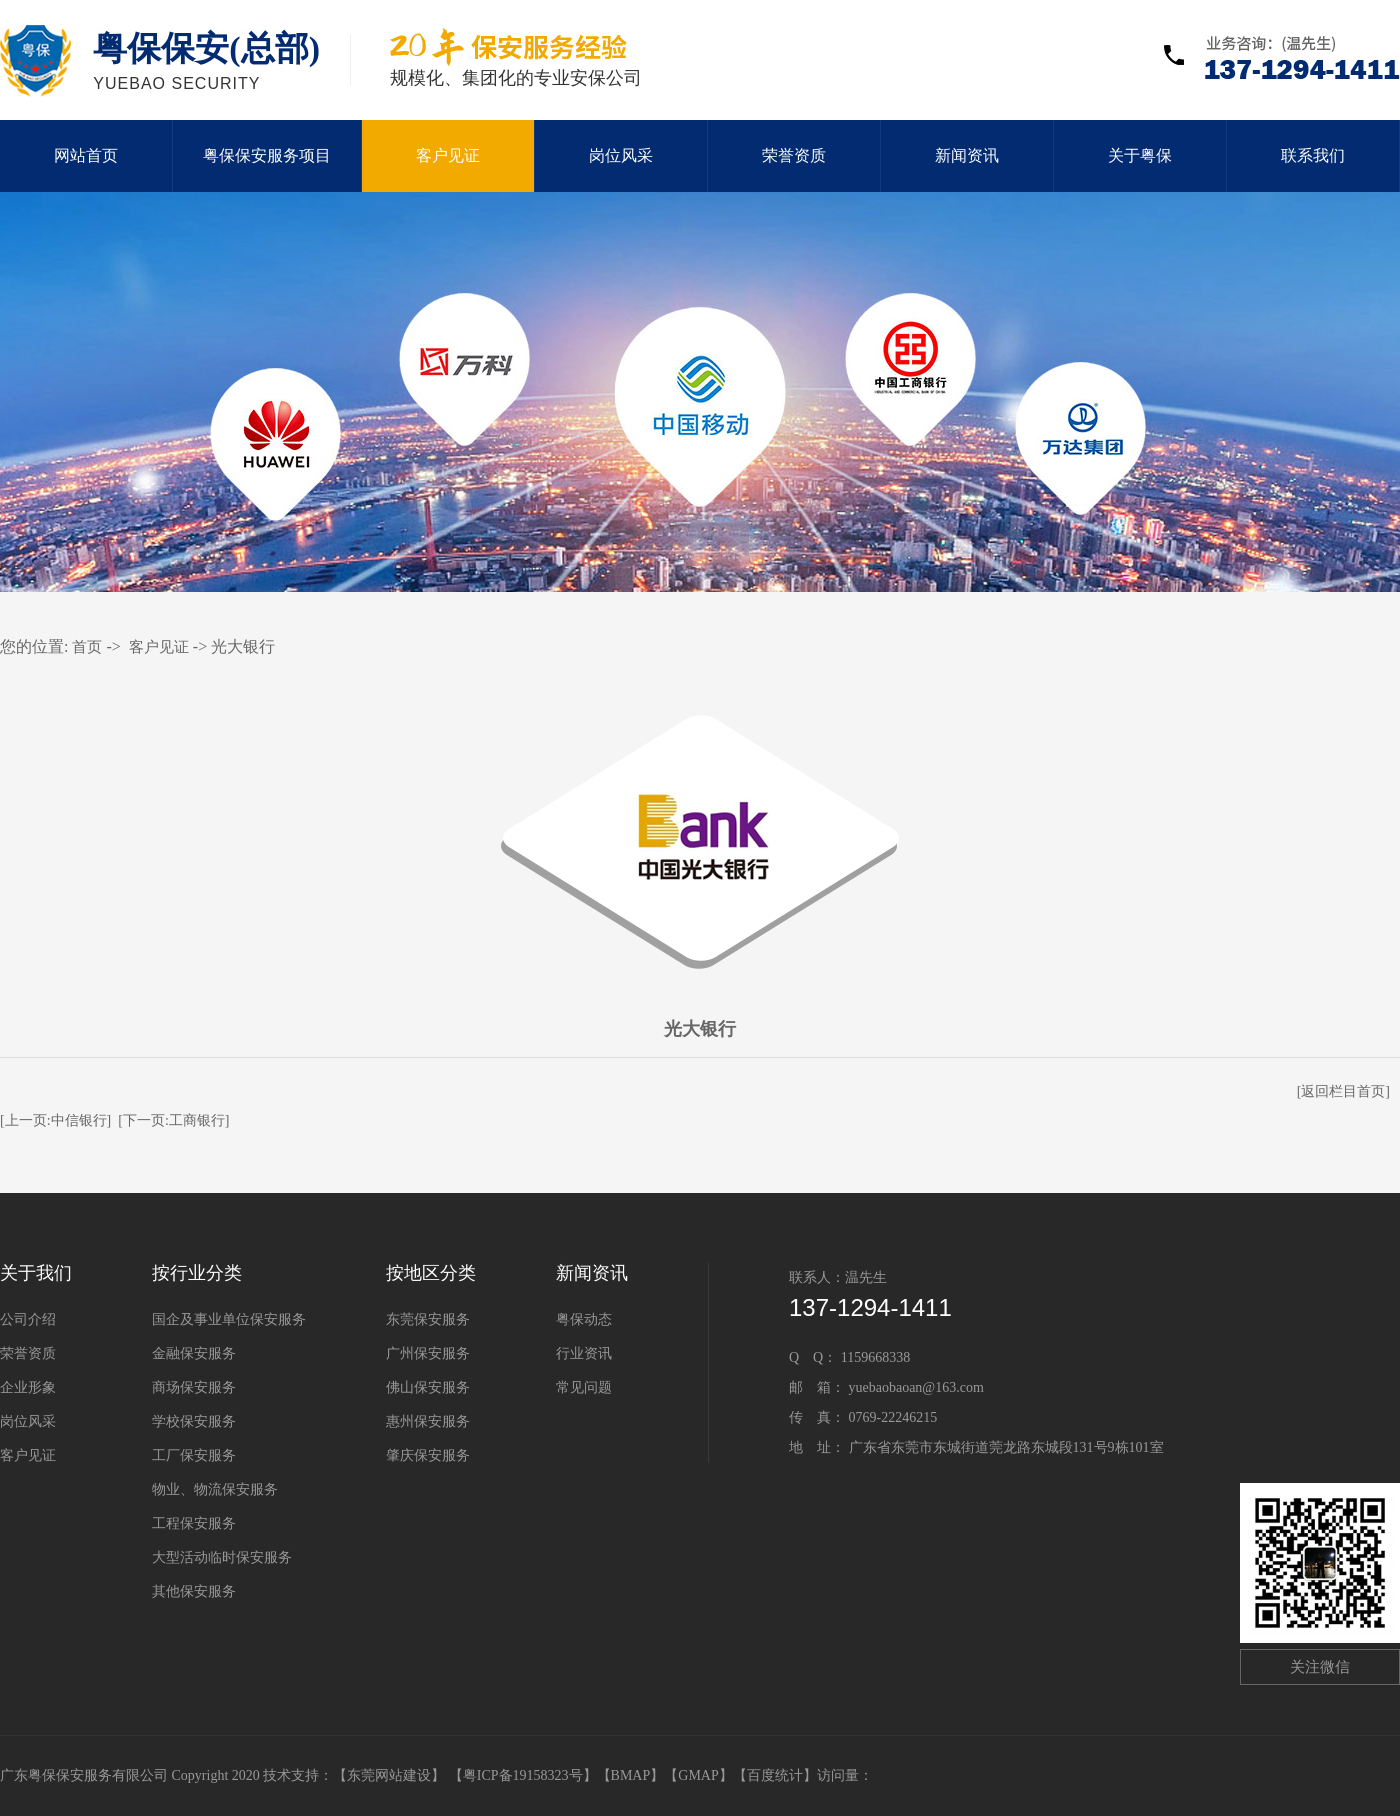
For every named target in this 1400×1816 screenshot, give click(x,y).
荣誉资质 (794, 155)
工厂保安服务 (194, 1455)
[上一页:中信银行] (55, 1120)
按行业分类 (197, 1273)
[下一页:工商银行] (173, 1120)
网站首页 (86, 155)
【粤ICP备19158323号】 (523, 1775)
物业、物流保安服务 (215, 1489)
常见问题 (584, 1387)
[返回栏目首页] (1343, 1091)
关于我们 (36, 1273)
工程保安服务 (194, 1523)
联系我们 (1313, 155)
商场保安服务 (194, 1387)
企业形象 (28, 1387)
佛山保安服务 (428, 1387)
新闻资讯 (967, 155)
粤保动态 (584, 1319)
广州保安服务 (428, 1353)
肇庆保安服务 (428, 1455)
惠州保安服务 (428, 1421)
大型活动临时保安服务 (222, 1557)
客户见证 (448, 155)
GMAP (698, 1775)
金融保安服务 (194, 1353)
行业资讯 (584, 1353)
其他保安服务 (194, 1591)
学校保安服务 (194, 1421)
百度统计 (775, 1775)
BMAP (631, 1775)
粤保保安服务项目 (267, 155)
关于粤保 (1140, 155)
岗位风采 (621, 155)
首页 (87, 647)
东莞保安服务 (428, 1319)
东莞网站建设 (389, 1775)
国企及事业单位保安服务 (229, 1319)
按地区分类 (431, 1273)
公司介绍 (28, 1319)
